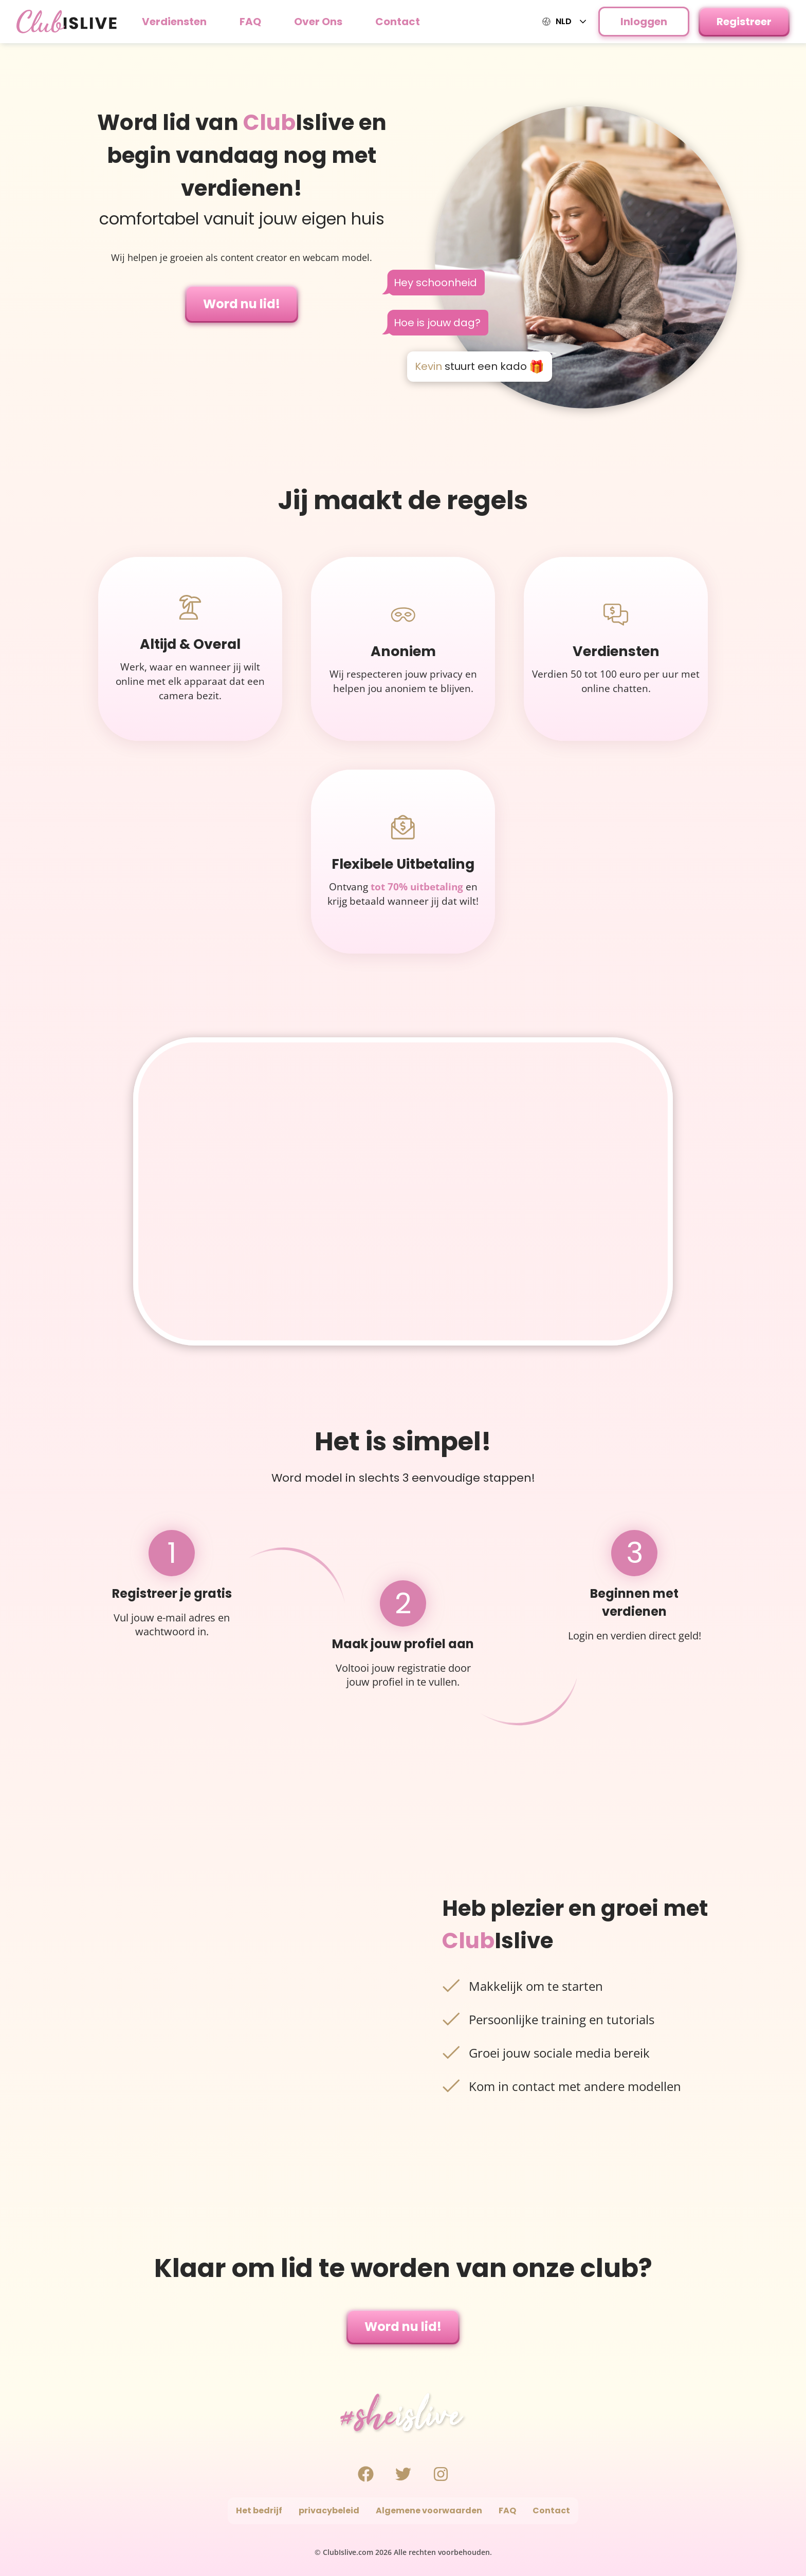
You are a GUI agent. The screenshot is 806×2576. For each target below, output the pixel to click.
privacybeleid (329, 2510)
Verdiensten (174, 21)
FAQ (250, 21)
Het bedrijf (259, 2510)
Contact (397, 21)
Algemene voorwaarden (429, 2510)
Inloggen (643, 21)
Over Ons (318, 21)
